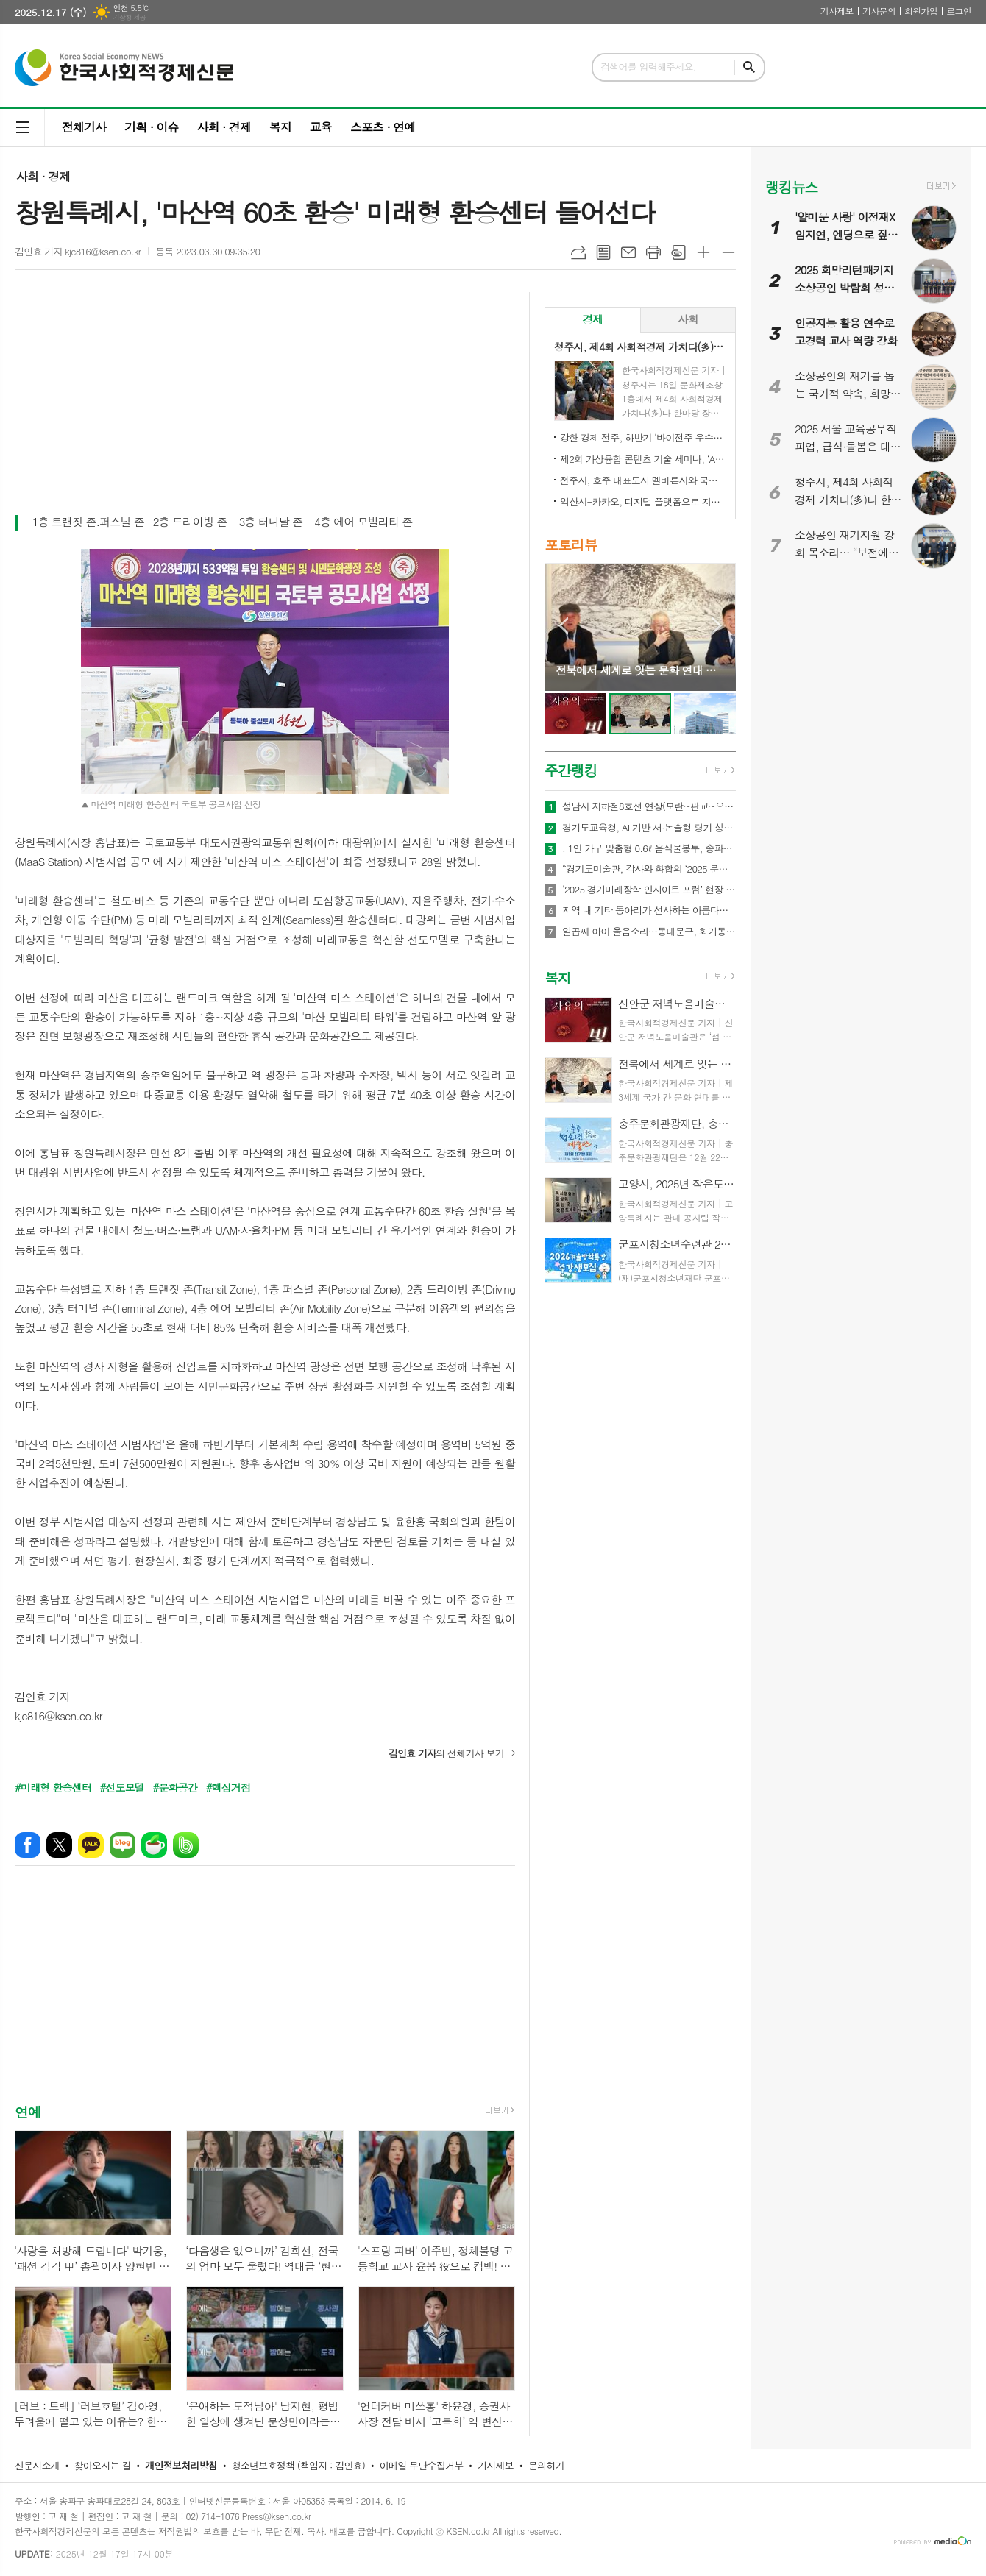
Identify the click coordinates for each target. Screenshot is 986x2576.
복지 (280, 126)
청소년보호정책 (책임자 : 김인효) (298, 2465)
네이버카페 (154, 1845)
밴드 (186, 1845)
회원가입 (920, 10)
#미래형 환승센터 (53, 1787)
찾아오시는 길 (102, 2465)
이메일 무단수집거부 (422, 2465)
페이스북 (27, 1845)
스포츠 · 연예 (382, 126)
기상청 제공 (129, 17)
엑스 (59, 1845)
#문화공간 (175, 1787)
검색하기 (749, 67)
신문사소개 (37, 2465)
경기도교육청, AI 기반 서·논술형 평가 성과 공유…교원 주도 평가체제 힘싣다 (649, 827)
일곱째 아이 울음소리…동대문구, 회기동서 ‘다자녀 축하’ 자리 (649, 931)
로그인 (958, 10)
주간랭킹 (571, 770)
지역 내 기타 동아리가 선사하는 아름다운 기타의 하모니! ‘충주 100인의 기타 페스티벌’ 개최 (649, 910)
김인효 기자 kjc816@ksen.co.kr (78, 251)
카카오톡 (91, 1845)
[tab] (593, 320)
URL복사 (578, 252)
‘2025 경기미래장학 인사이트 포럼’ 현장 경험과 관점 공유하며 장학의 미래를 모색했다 (649, 889)
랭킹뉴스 (791, 186)
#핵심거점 (228, 1787)
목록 (603, 252)
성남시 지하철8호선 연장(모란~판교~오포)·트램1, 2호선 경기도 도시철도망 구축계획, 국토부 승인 (649, 806)
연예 (28, 2111)
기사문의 (878, 10)
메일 (628, 252)
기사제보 (837, 10)
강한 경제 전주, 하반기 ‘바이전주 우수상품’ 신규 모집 (643, 437)
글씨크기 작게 (728, 252)
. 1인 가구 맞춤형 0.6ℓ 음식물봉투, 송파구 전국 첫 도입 (649, 848)
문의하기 (546, 2465)
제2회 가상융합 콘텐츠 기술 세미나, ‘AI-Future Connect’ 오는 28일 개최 (643, 459)
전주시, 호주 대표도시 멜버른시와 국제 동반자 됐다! (643, 480)
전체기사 (84, 126)
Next (717, 626)
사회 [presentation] (688, 319)
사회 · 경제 (223, 126)
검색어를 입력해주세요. (648, 66)
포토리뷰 (571, 544)
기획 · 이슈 (151, 126)
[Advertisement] (265, 402)
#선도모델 (121, 1787)
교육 (321, 126)
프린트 (653, 252)
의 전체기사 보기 (446, 1753)
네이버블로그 (122, 1845)
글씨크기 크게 (703, 252)
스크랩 (678, 252)
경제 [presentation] (592, 319)
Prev (563, 626)
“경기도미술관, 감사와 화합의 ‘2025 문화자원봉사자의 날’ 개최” (649, 869)
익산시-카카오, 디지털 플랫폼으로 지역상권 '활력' (643, 501)
